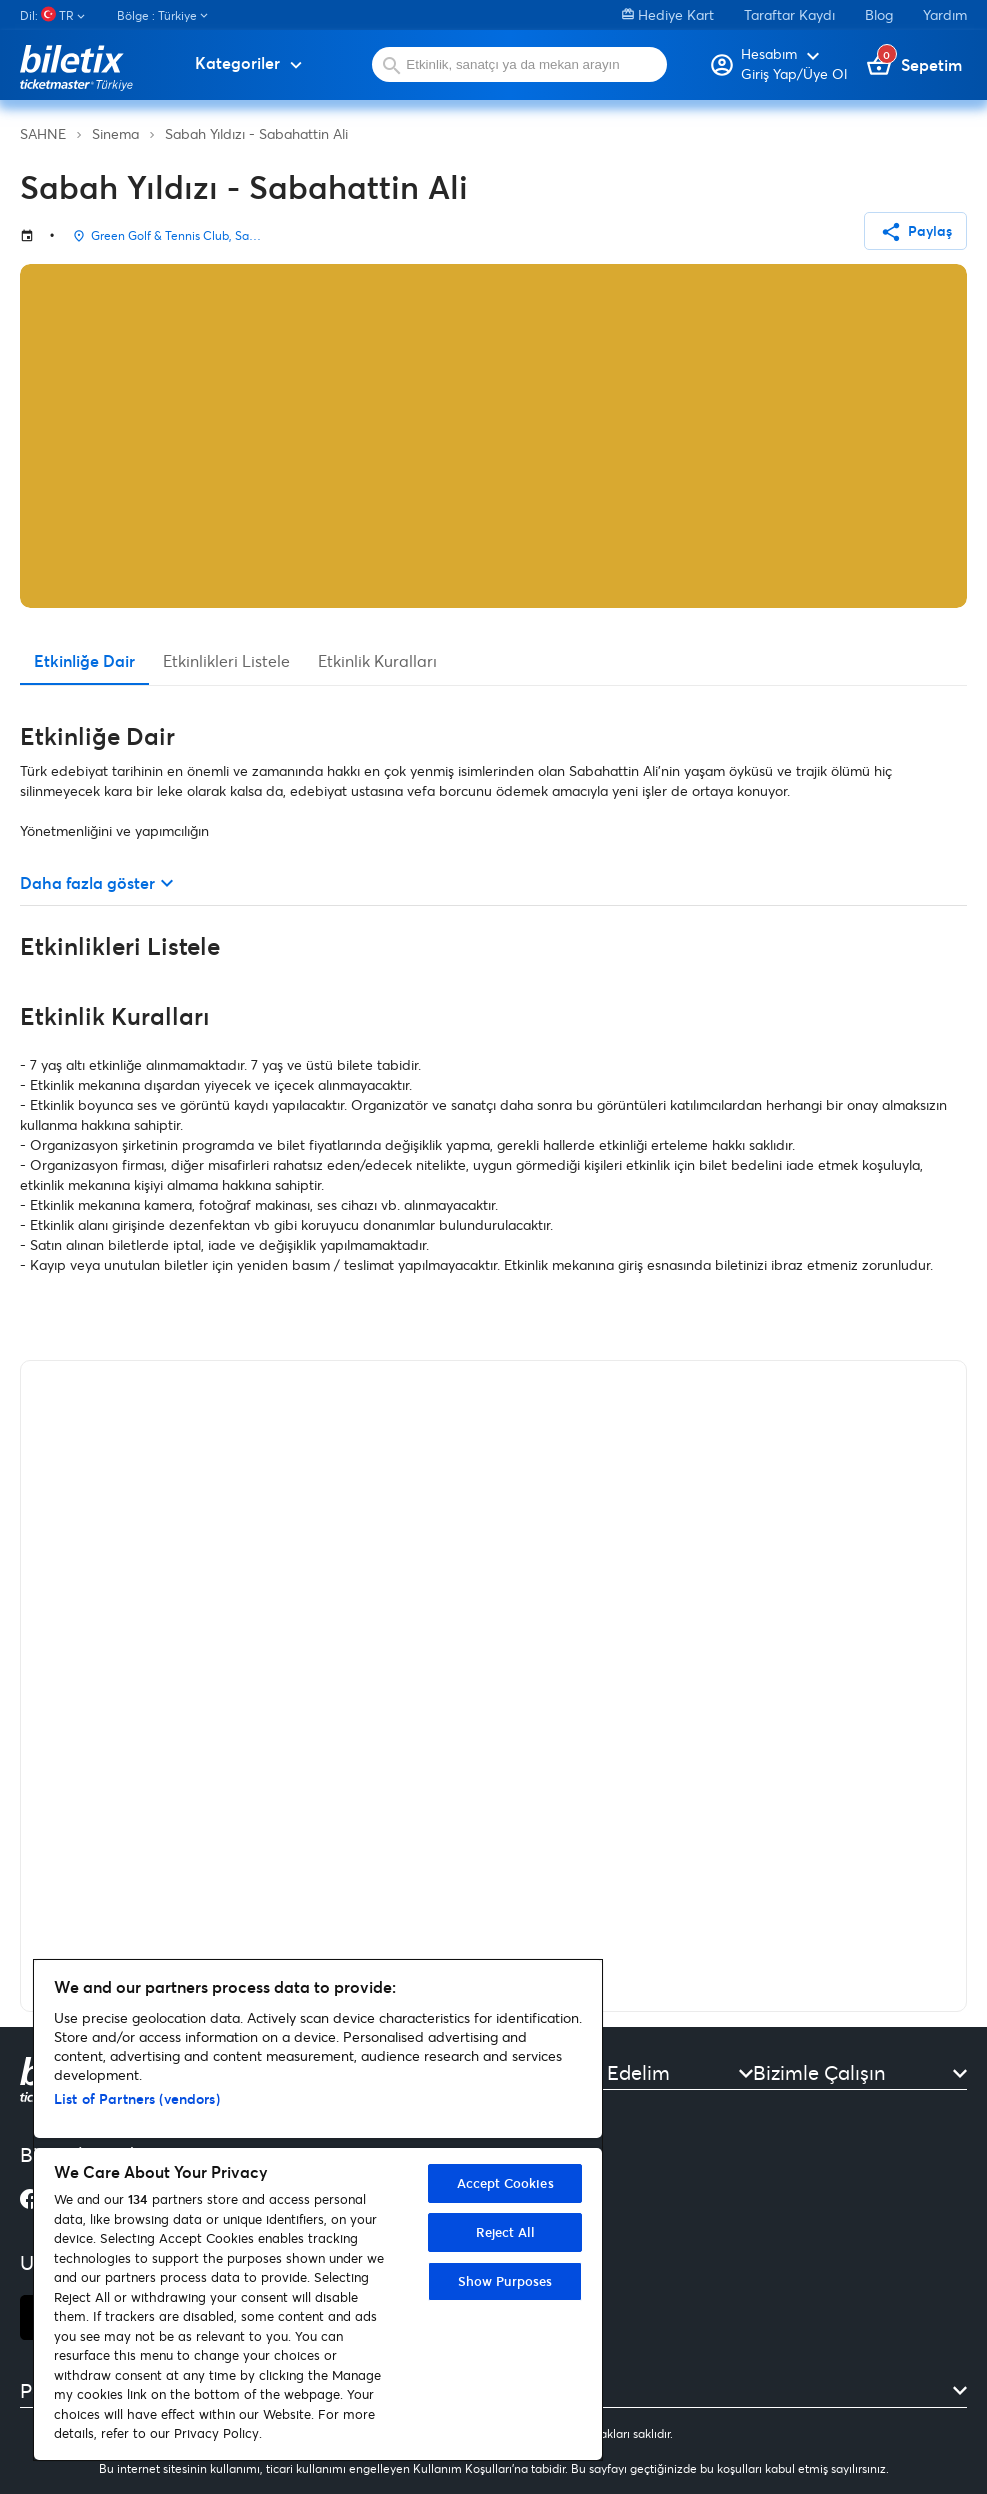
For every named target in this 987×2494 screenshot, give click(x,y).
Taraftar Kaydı (789, 14)
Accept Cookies (505, 2183)
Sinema (115, 133)
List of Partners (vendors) (137, 2098)
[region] (318, 2210)
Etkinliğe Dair (84, 660)
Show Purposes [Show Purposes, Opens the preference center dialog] (505, 2281)
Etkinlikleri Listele (226, 660)
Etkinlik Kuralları (377, 660)
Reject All (505, 2232)
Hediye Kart (668, 14)
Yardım (945, 14)
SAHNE (43, 133)
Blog (879, 14)
